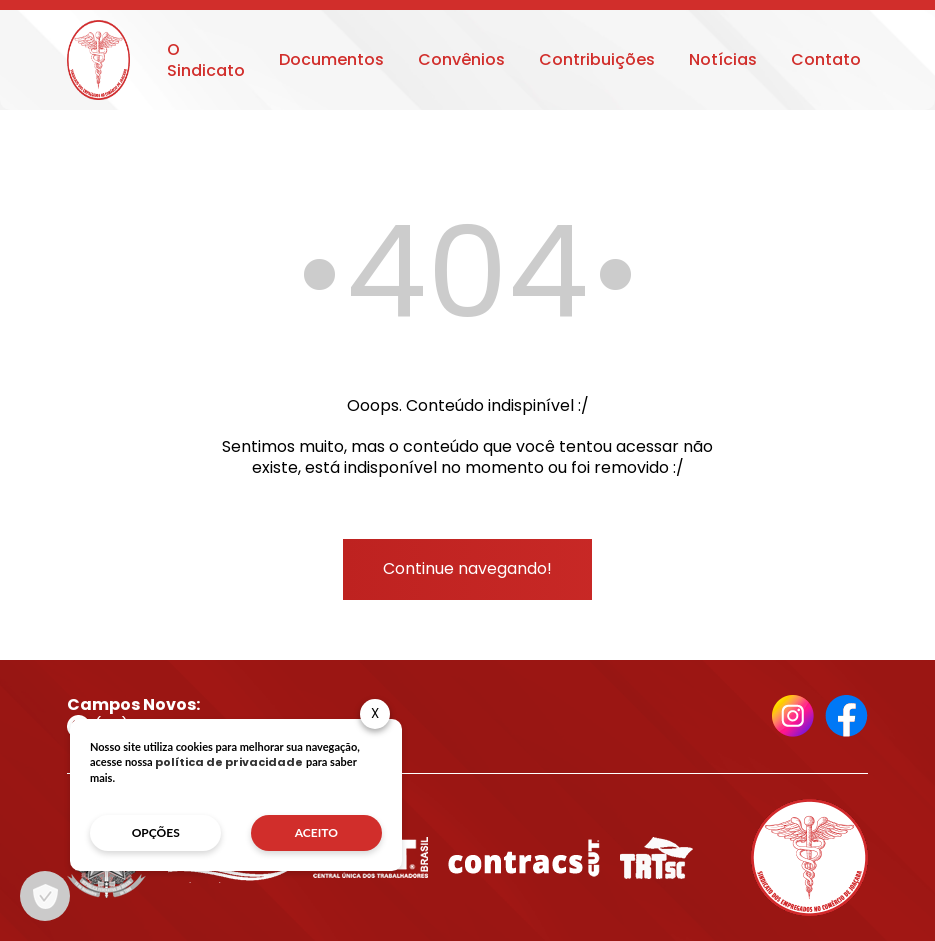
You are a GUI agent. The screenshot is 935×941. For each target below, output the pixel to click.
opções (156, 832)
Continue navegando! (467, 568)
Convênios (461, 59)
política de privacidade (229, 762)
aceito (316, 832)
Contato (826, 59)
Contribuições (597, 59)
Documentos (331, 59)
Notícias (723, 59)
